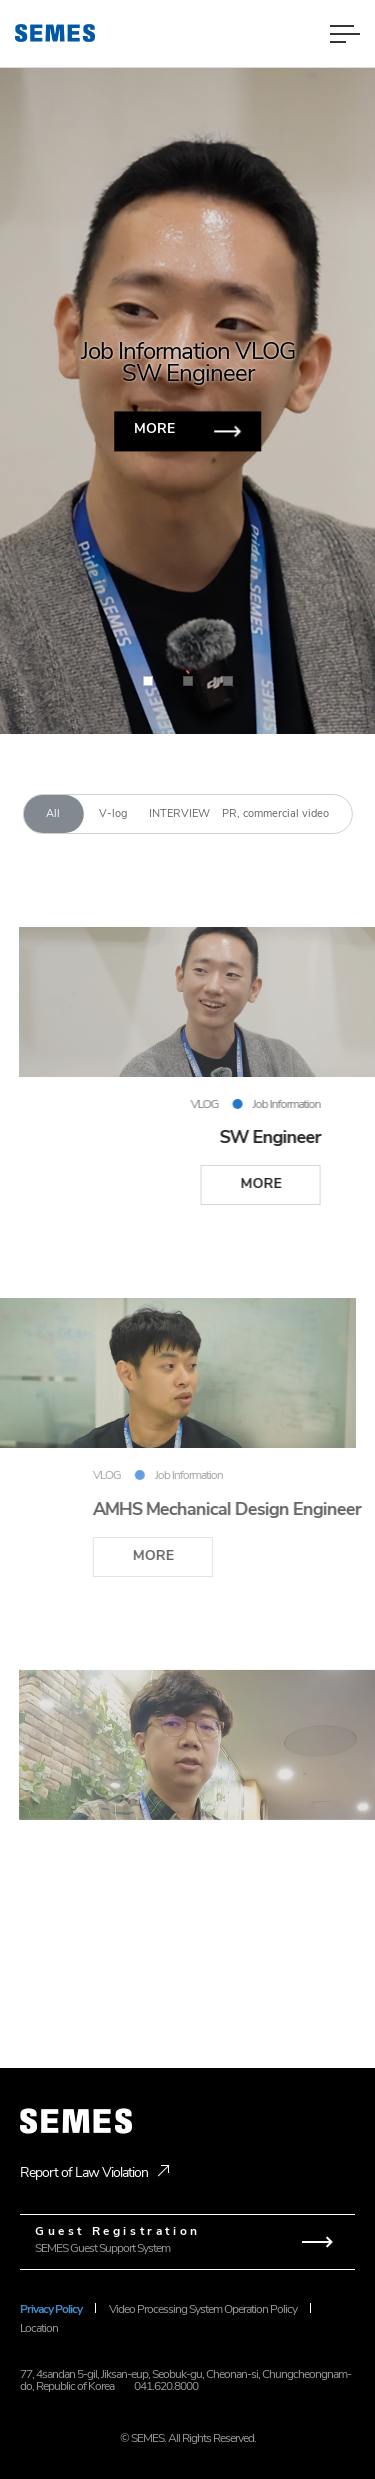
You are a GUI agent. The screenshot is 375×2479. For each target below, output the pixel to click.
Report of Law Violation (84, 2172)
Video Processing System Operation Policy (203, 2309)
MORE (154, 428)
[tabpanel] (187, 1447)
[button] (290, 367)
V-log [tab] (113, 813)
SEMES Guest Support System (187, 2239)
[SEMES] (55, 33)
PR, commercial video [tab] (275, 813)
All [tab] (53, 813)
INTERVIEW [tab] (179, 813)
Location (39, 2328)
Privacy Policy (51, 2309)
